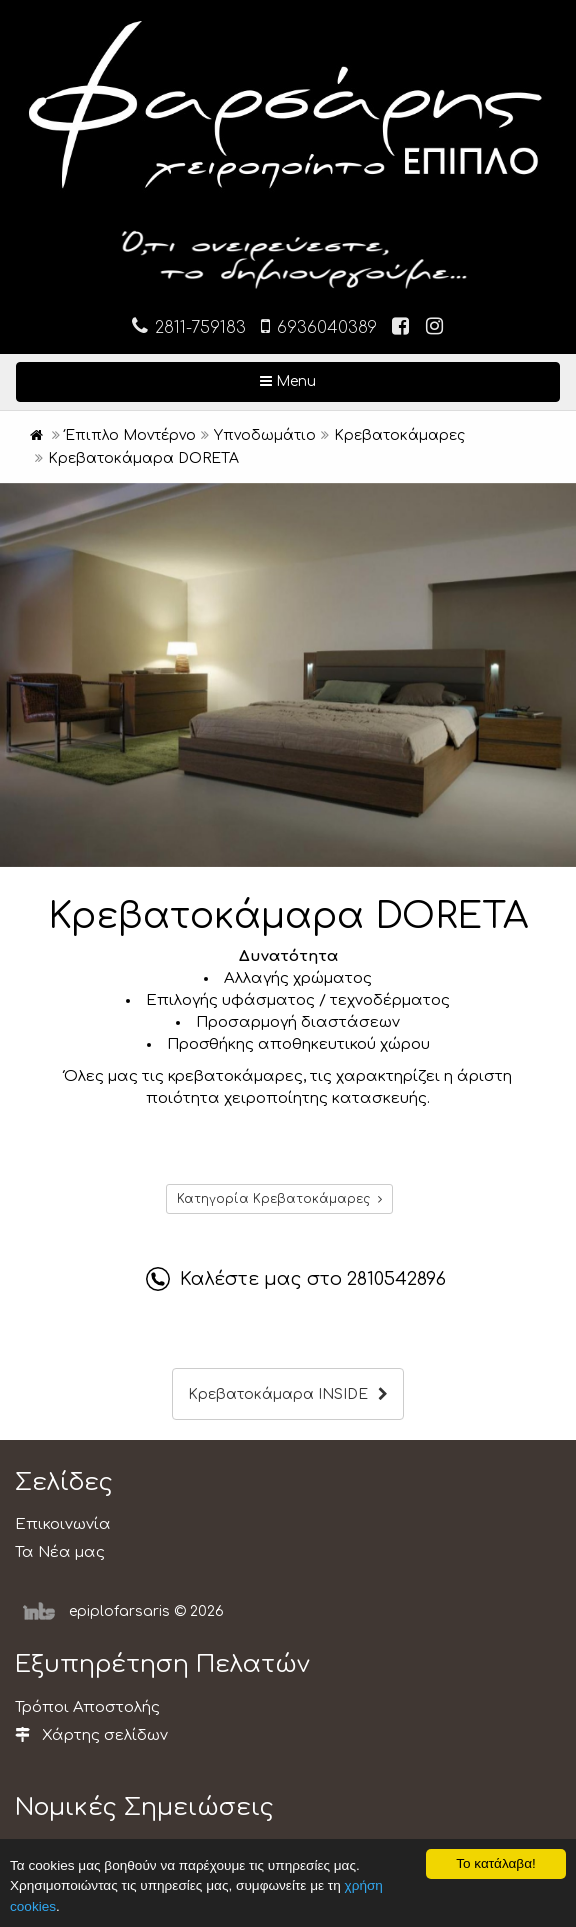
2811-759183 (189, 326)
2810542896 (396, 1279)
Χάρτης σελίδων (91, 1735)
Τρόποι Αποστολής (87, 1707)
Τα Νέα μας (60, 1552)
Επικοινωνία (63, 1524)
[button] (558, 501)
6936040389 (319, 326)
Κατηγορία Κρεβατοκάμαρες (279, 1199)
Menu (353, 380)
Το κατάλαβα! (496, 1863)
